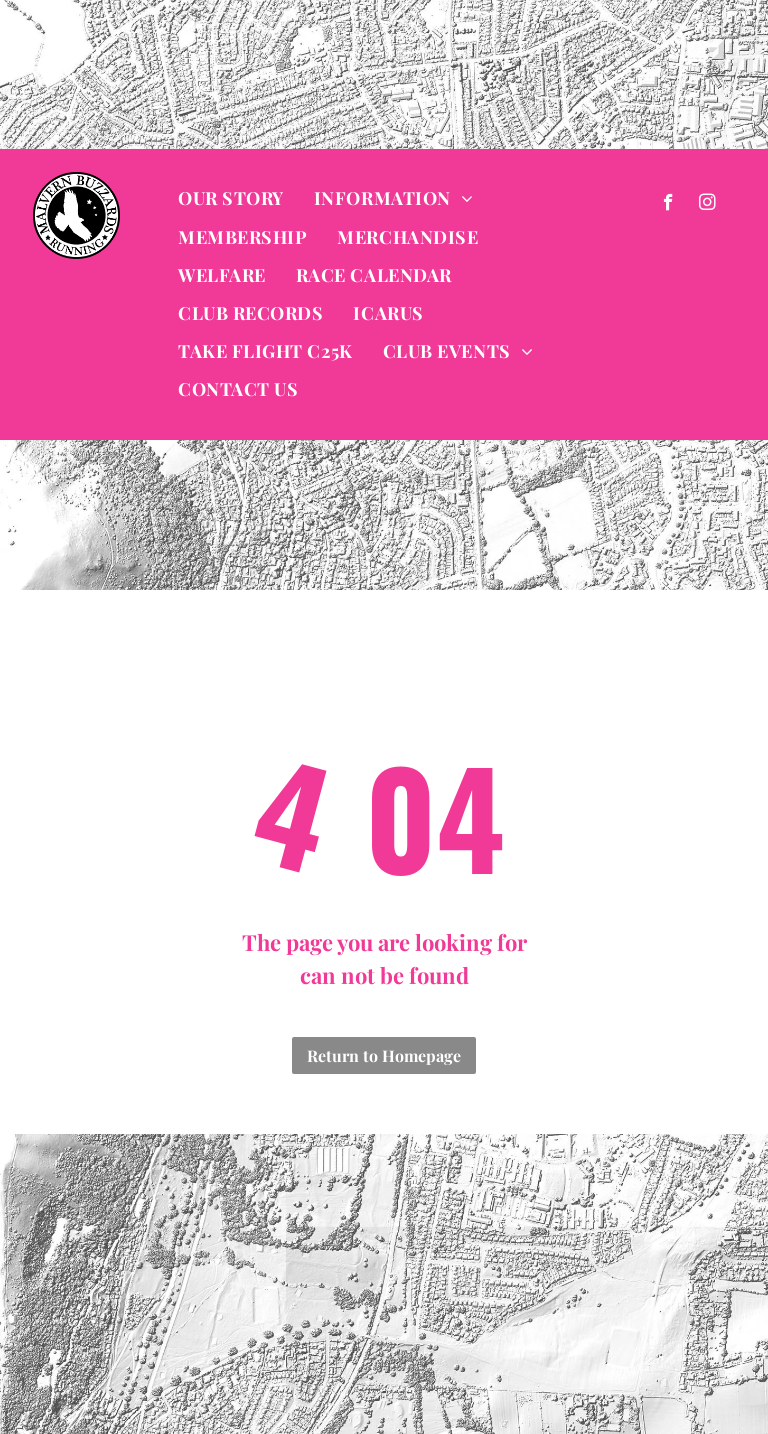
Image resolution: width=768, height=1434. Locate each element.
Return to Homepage (384, 1055)
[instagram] (707, 205)
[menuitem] (231, 199)
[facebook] (668, 205)
